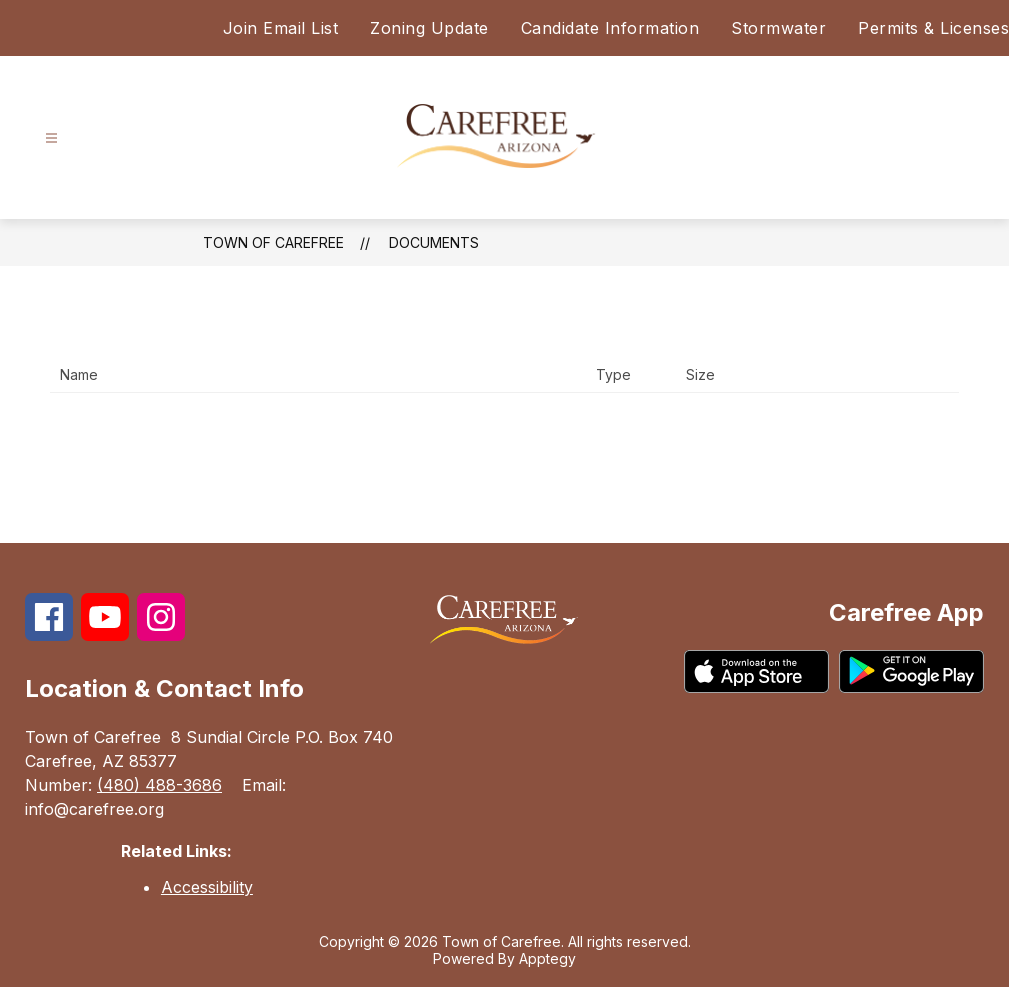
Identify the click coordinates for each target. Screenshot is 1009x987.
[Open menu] (51, 138)
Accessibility (207, 887)
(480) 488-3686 (159, 785)
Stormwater (778, 28)
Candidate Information (610, 28)
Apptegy (547, 958)
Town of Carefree (273, 242)
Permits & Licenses (933, 28)
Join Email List (281, 28)
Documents (434, 242)
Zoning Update (429, 28)
